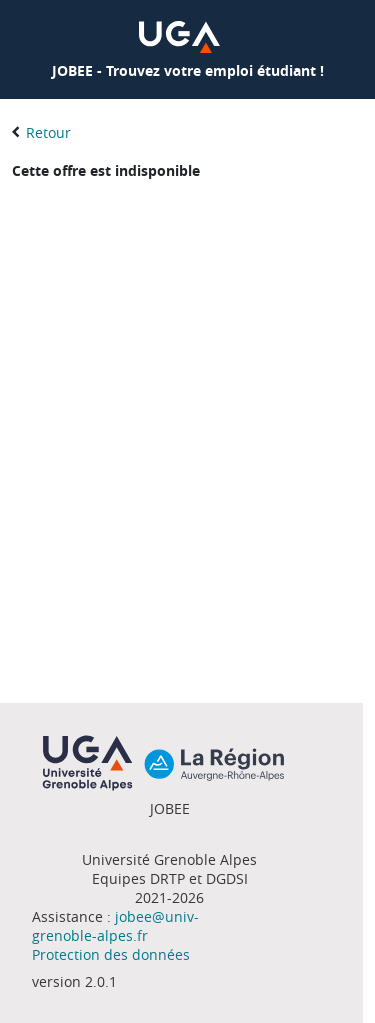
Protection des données (111, 954)
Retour (48, 132)
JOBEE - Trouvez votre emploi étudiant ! (188, 70)
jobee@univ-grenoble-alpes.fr (115, 926)
